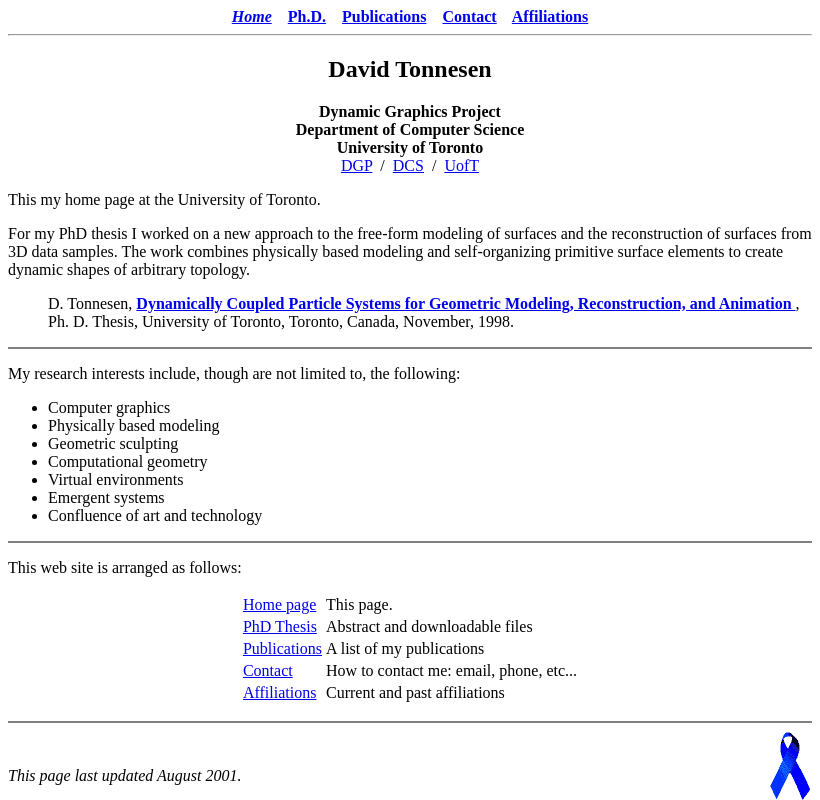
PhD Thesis (280, 626)
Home (252, 16)
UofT (461, 165)
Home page (279, 604)
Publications (384, 16)
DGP (356, 165)
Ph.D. (307, 16)
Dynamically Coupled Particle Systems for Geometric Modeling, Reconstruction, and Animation (465, 303)
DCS (408, 165)
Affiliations (550, 16)
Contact (469, 16)
